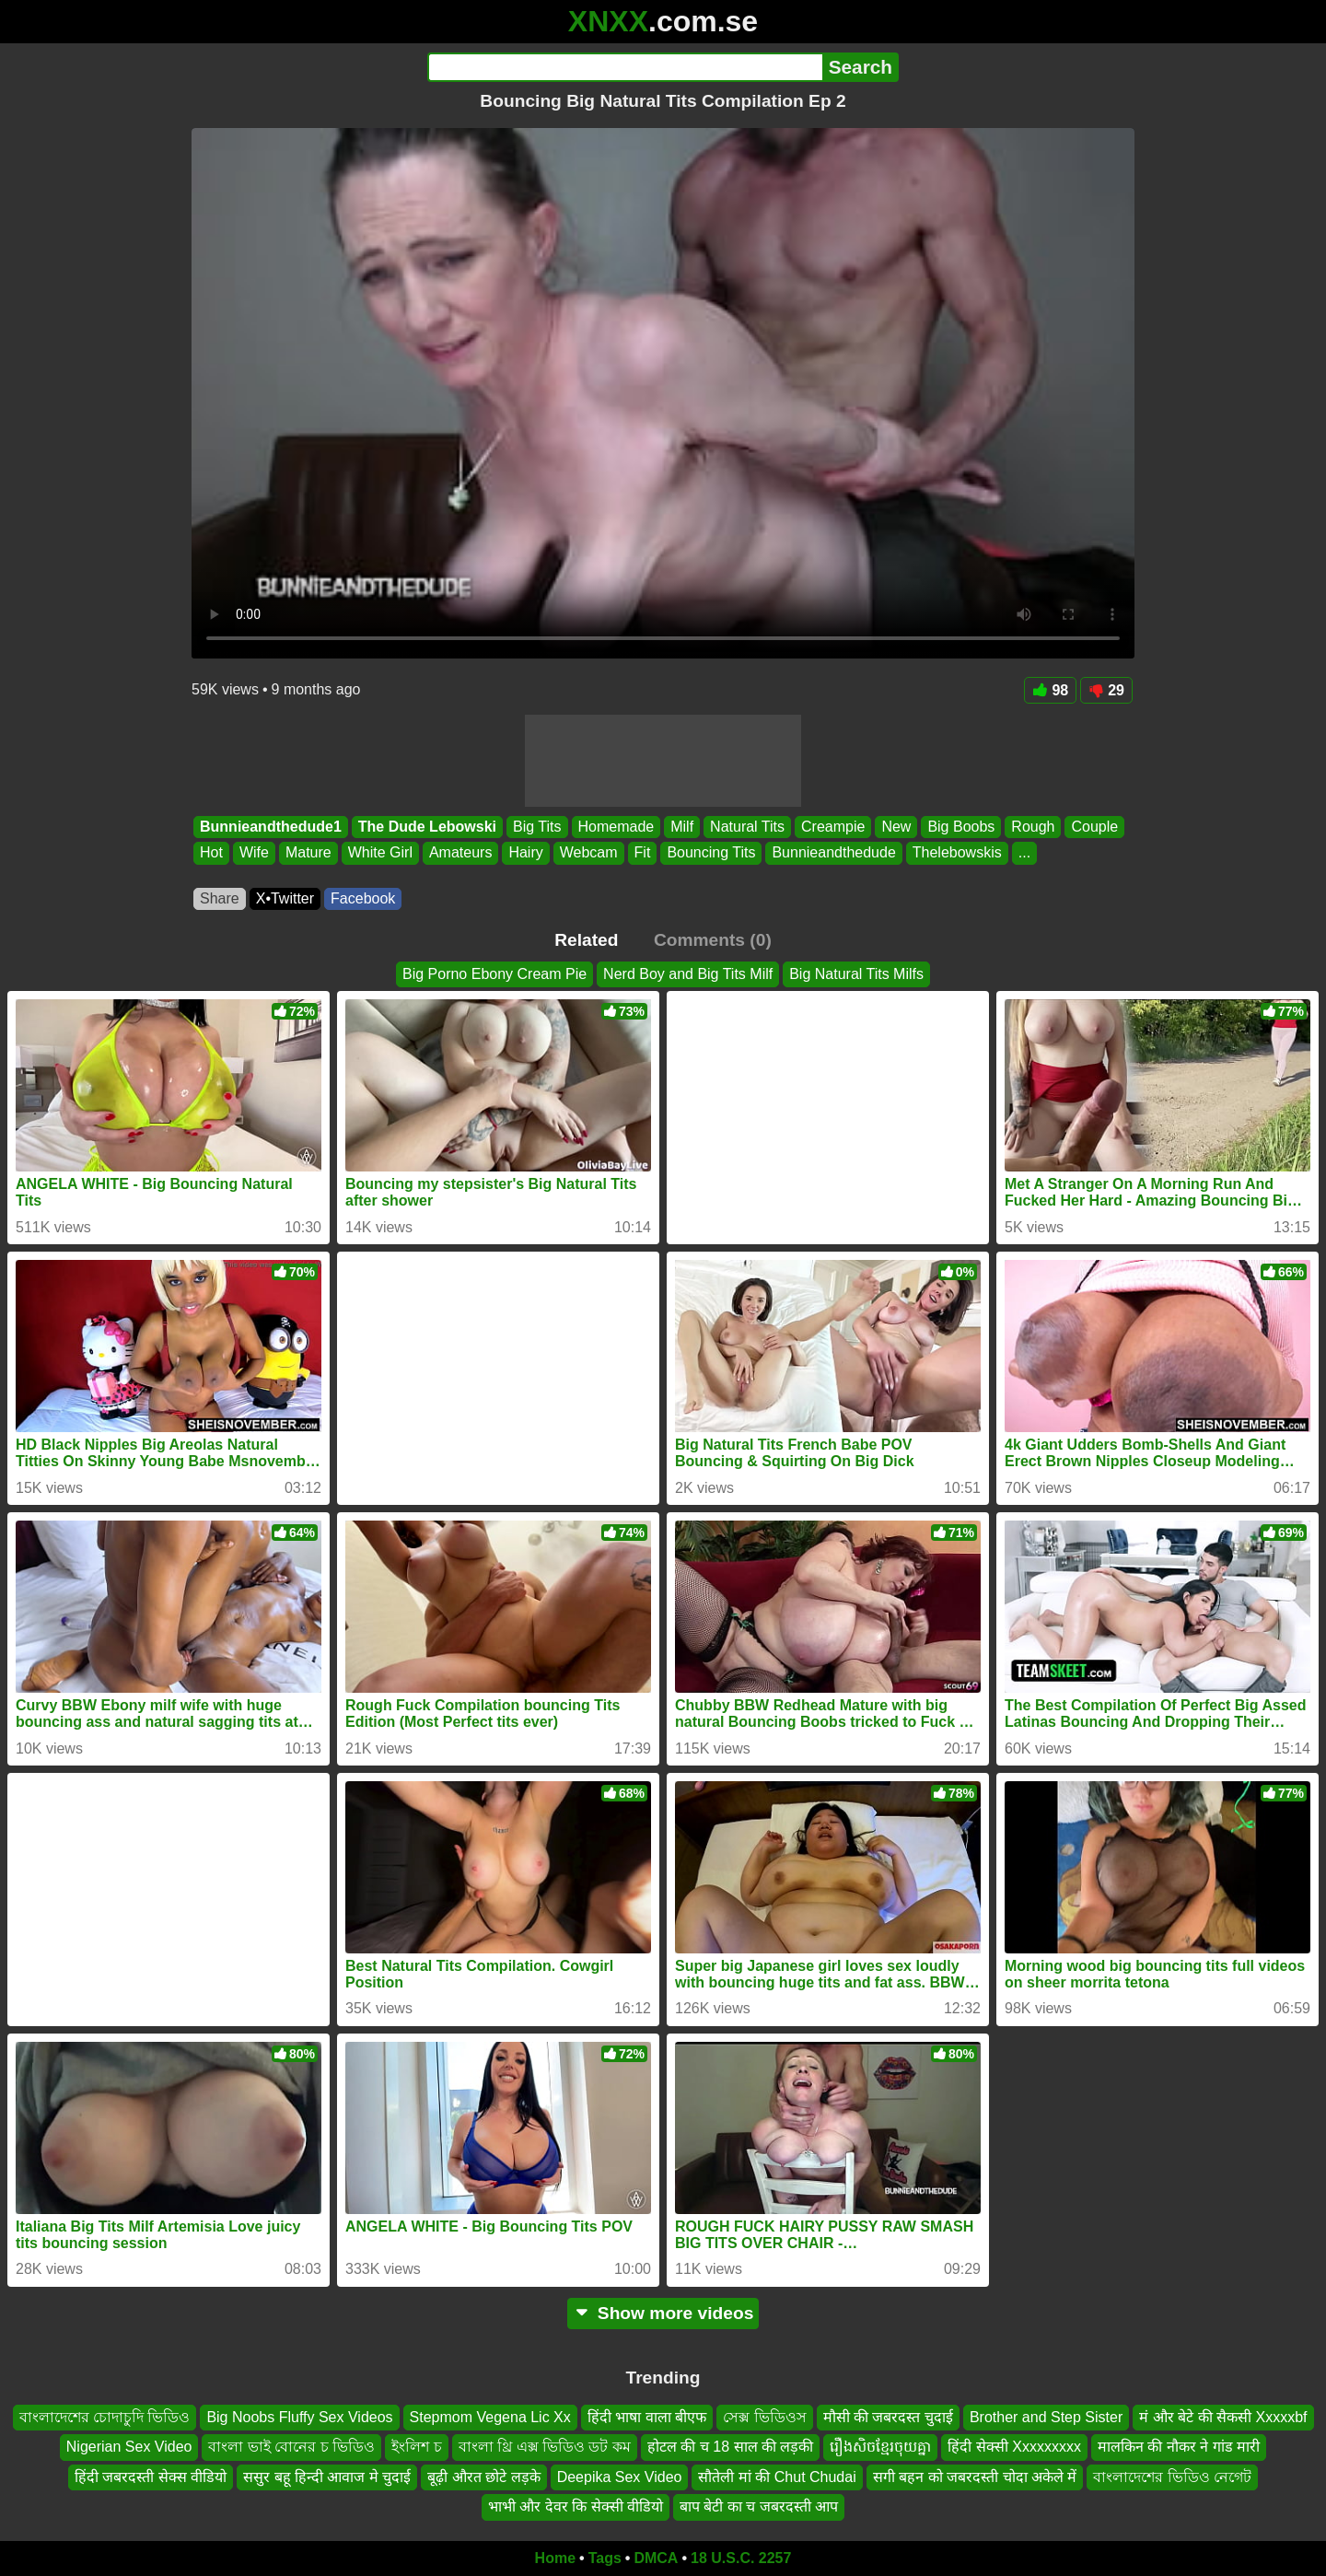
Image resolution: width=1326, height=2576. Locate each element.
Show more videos (663, 2313)
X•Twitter (285, 898)
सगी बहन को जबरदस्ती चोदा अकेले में (975, 2477)
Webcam (589, 853)
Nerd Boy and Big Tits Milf (688, 974)
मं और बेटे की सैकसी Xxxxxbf (1223, 2417)
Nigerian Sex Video (129, 2446)
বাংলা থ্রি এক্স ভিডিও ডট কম (545, 2446)
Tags (605, 2558)
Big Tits (537, 826)
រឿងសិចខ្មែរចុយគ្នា (880, 2446)
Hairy (525, 853)
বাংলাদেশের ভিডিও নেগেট (1172, 2477)
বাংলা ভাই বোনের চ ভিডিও (291, 2446)
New (896, 826)
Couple (1094, 826)
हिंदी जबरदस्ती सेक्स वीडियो (151, 2477)
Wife (254, 853)
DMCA (656, 2558)
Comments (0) (713, 940)
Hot (211, 853)
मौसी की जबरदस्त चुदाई (888, 2417)
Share (219, 898)
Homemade (616, 826)
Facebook (363, 898)
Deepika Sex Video (619, 2477)
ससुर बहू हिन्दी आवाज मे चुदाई (327, 2477)
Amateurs (460, 853)
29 (1106, 690)
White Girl (380, 853)
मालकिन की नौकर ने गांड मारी (1179, 2446)
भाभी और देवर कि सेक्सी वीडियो (575, 2506)
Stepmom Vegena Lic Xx (490, 2417)
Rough (1032, 826)
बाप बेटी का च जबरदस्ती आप (759, 2506)
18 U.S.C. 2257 (741, 2558)
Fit (642, 853)
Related (586, 940)
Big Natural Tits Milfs (856, 974)
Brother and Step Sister (1046, 2417)
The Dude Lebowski (427, 826)
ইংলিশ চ (416, 2446)
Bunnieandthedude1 (271, 826)
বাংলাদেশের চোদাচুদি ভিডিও (105, 2417)
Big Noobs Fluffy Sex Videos (299, 2417)
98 (1050, 690)
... (1024, 853)
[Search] (624, 67)
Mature (308, 853)
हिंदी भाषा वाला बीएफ (646, 2417)
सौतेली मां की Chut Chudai (776, 2477)
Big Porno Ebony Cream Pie (494, 974)
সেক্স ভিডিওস (764, 2417)
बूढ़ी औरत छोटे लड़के (483, 2477)
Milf (681, 826)
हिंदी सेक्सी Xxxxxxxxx (1014, 2446)
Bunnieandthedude (833, 853)
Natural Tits (747, 826)
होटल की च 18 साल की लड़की (730, 2446)
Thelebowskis (957, 853)
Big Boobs (960, 826)
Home (555, 2558)
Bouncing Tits (711, 853)
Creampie (833, 826)
